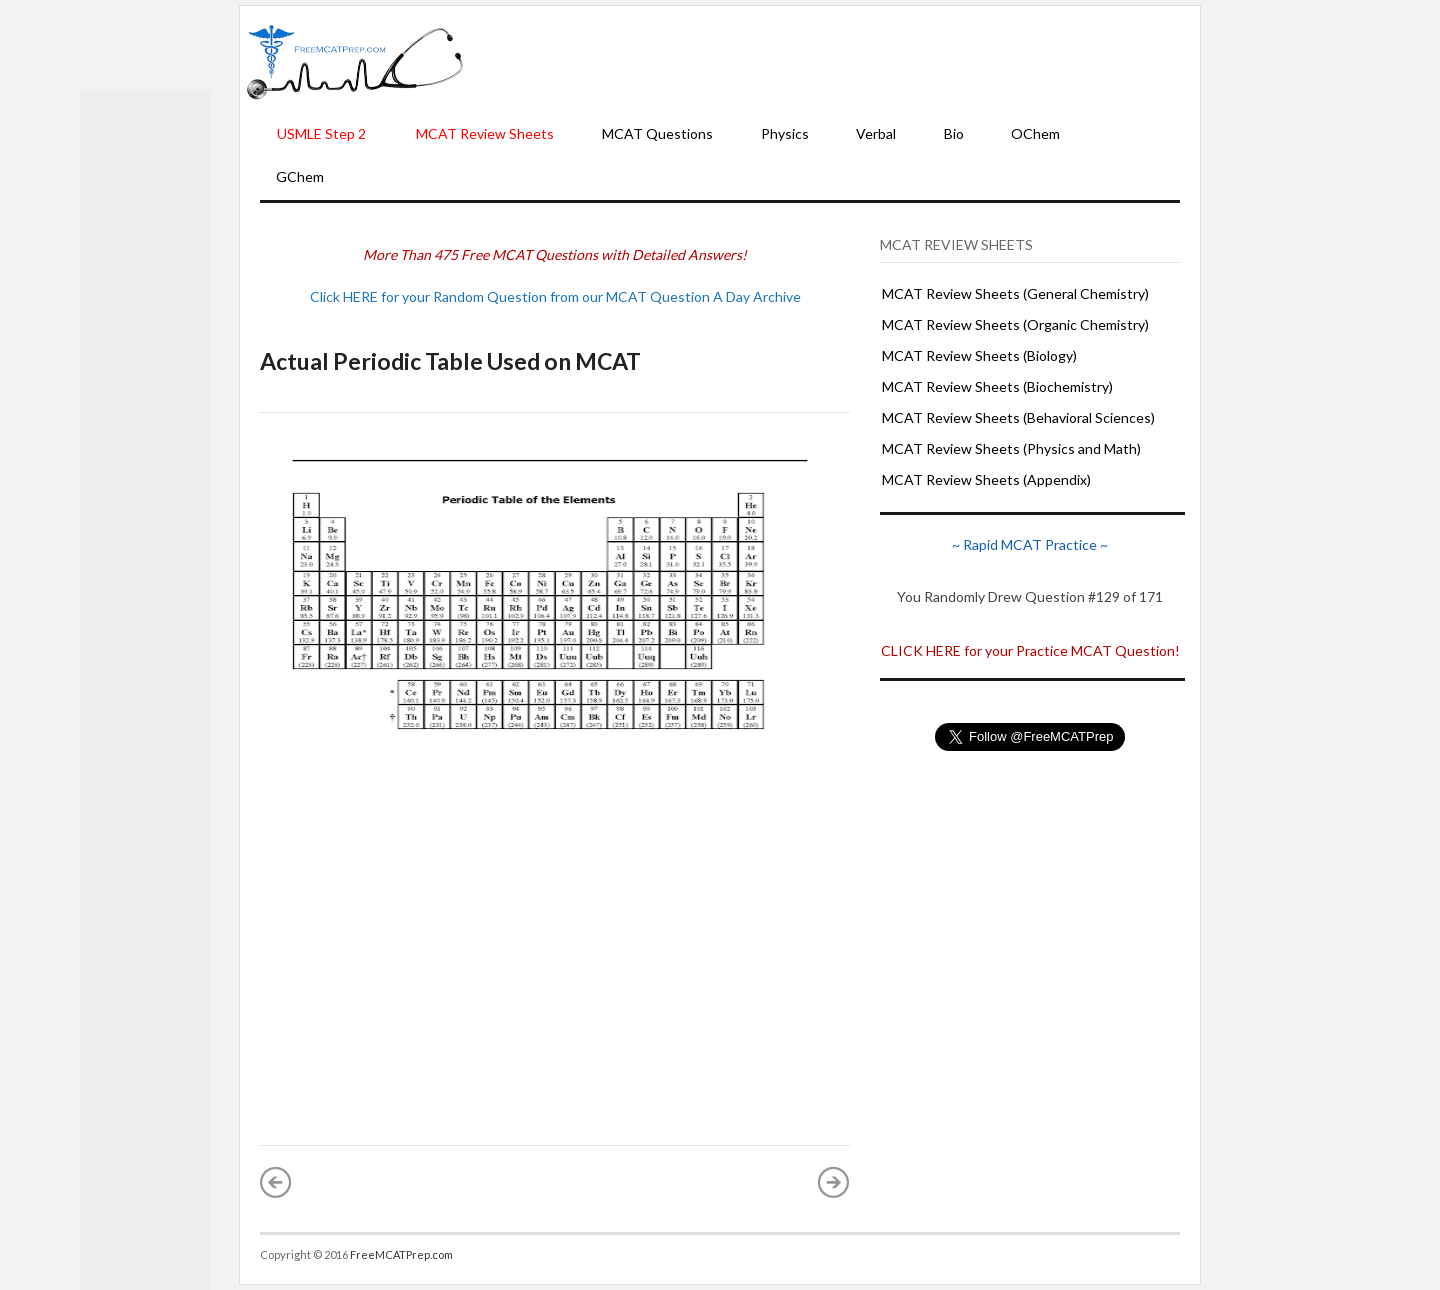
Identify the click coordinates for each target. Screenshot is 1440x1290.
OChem (1035, 133)
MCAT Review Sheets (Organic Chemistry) (1015, 324)
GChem (300, 176)
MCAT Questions (657, 133)
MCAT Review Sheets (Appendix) (986, 479)
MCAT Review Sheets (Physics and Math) (1011, 448)
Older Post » (834, 1182)
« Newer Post (276, 1182)
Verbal (876, 133)
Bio (954, 133)
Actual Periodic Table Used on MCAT (450, 361)
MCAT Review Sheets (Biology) (979, 355)
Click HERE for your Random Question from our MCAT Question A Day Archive (555, 296)
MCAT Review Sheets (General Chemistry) (1015, 293)
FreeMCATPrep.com (401, 1254)
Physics (785, 133)
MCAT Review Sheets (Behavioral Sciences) (1018, 417)
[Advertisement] (832, 61)
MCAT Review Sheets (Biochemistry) (997, 386)
